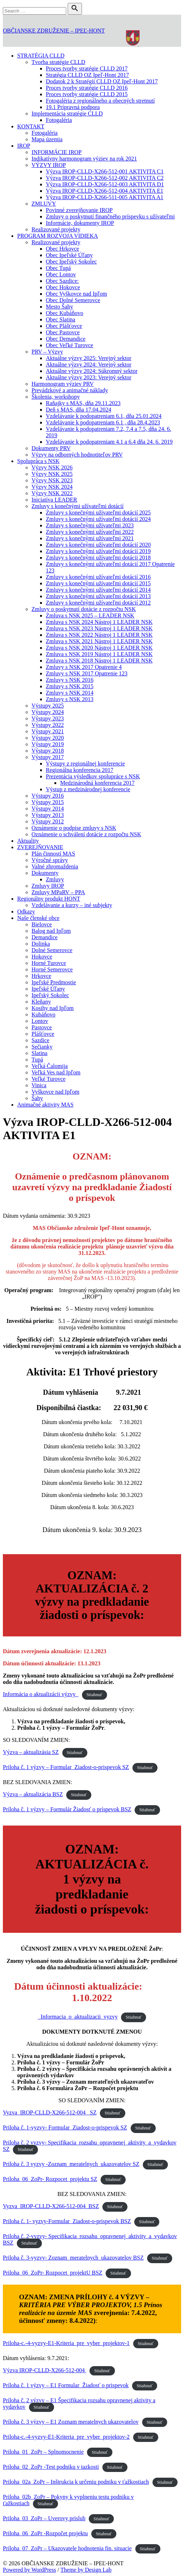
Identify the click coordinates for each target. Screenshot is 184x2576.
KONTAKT (30, 126)
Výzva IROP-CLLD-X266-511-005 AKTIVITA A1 (104, 197)
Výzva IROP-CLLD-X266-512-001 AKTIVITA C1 (105, 171)
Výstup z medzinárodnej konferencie (88, 789)
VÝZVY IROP (49, 165)
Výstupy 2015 (48, 802)
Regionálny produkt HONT (48, 899)
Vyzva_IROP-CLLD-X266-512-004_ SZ (50, 2112)
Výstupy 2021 (48, 731)
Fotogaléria (59, 120)
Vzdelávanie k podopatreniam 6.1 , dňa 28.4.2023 (103, 422)
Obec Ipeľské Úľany (69, 255)
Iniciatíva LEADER (54, 500)
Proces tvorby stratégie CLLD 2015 (86, 94)
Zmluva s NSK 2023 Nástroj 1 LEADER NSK (99, 628)
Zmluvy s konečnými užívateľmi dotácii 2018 (98, 558)
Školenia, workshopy (56, 397)
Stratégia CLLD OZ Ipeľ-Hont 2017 (87, 75)
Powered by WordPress (29, 2570)
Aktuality (28, 841)
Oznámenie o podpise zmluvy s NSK (74, 828)
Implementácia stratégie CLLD (67, 113)
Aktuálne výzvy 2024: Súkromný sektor (91, 371)
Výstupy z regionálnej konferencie (85, 763)
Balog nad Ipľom (51, 931)
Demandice (45, 937)
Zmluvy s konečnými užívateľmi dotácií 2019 (98, 551)
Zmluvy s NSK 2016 (69, 680)
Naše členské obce (38, 918)
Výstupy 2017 (48, 757)
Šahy (37, 1098)
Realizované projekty (56, 229)
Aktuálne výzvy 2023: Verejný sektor (88, 377)
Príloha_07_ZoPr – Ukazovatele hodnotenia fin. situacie (67, 2548)
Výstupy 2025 (48, 706)
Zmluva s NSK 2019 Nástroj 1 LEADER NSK (99, 654)
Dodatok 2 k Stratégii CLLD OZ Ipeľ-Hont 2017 (102, 81)
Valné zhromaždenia (55, 866)
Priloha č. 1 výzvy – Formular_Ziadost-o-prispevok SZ (66, 1767)
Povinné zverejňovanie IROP (79, 210)
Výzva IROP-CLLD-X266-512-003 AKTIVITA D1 (105, 184)
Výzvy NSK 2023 (52, 480)
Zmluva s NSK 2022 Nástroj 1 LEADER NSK (99, 635)
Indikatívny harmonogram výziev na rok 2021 (84, 159)
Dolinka (41, 944)
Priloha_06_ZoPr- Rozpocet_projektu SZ (50, 2179)
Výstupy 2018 (48, 751)
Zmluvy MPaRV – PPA (58, 892)
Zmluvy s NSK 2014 (69, 693)
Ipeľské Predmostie (54, 982)
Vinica (39, 1085)
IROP (23, 146)
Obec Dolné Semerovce (73, 300)
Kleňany (41, 1002)
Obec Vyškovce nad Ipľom (76, 294)
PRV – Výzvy (47, 352)
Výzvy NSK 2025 (52, 474)
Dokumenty (45, 873)
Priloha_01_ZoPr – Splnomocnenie (43, 2452)
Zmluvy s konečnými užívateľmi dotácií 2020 (98, 545)
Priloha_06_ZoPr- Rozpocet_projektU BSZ (52, 2273)
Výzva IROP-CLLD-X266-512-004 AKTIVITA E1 (104, 191)
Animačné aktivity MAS (45, 1105)
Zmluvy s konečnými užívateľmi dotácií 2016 (98, 577)
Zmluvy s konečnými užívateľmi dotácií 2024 (98, 519)
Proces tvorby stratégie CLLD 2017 (86, 68)
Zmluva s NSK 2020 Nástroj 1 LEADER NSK (99, 648)
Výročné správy (50, 860)
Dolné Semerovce (52, 950)
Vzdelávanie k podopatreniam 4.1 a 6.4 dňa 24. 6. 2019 (109, 442)
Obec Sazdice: (62, 281)
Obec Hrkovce (62, 249)
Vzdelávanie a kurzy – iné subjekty (72, 905)
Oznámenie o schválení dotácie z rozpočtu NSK (86, 834)
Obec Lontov (61, 274)
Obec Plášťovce (64, 326)
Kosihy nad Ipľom (53, 1008)
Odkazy (26, 911)
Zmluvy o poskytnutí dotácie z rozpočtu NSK (84, 609)
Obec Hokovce (63, 287)
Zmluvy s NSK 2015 (69, 686)
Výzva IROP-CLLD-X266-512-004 (44, 2370)
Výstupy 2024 (48, 712)
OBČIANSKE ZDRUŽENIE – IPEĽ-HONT (54, 31)
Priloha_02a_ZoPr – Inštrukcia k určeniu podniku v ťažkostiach (76, 2482)
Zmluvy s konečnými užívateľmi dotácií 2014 (98, 590)
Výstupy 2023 (48, 718)
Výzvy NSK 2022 (52, 493)
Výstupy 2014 (48, 809)
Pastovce (42, 1027)
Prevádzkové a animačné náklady (70, 390)
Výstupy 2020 (48, 738)
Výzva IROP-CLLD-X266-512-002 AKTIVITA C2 (105, 178)
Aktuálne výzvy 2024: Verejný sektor (88, 364)
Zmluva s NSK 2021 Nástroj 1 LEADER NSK (99, 641)
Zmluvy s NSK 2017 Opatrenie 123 (86, 673)
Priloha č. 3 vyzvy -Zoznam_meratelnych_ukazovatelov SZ (71, 2164)
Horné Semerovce (52, 969)
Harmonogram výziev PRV (63, 384)
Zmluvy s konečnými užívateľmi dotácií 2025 (98, 512)
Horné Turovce (49, 963)
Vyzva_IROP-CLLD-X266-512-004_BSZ (51, 2206)
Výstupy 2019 (48, 744)
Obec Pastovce (63, 332)
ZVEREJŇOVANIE (40, 847)
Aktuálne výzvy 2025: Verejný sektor (88, 358)
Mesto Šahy (59, 307)
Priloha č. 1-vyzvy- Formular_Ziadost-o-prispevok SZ (65, 2127)
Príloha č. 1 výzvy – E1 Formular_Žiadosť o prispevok (66, 2385)
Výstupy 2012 (48, 821)
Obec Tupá (58, 268)
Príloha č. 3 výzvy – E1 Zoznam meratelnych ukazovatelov (71, 2422)
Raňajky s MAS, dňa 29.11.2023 (83, 403)
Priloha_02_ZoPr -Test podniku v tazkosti (51, 2467)
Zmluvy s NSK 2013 (69, 699)
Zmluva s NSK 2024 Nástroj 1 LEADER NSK (99, 622)
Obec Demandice (66, 339)
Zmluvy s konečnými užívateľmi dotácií (78, 506)
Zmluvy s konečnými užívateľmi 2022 (90, 532)
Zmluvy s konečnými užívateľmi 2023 (90, 525)
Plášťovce (43, 1034)
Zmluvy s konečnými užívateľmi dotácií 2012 (98, 603)
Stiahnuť (94, 1694)
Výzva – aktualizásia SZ (31, 1752)
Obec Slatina (60, 319)
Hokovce (42, 957)
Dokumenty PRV (51, 448)
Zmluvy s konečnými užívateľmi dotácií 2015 (98, 583)
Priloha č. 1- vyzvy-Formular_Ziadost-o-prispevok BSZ (67, 2221)
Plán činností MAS (53, 854)
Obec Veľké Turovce (69, 345)
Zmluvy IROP (48, 886)
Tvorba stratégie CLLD (58, 62)
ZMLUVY (44, 204)
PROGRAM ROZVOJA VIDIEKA (57, 236)
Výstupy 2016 (48, 796)
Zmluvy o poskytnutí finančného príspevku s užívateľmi (110, 216)
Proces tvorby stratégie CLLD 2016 (86, 88)
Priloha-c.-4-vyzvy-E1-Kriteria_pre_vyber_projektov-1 (66, 2343)
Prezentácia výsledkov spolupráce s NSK (93, 776)
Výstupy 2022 (48, 725)
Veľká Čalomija (50, 1066)
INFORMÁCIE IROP (57, 152)
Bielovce (42, 924)
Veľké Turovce (49, 1079)
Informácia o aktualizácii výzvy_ (40, 1694)
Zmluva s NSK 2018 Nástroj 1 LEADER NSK (99, 660)
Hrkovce (41, 976)
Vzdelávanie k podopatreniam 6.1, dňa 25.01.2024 (103, 416)
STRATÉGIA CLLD (40, 56)
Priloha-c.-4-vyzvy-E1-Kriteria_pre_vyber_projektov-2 (66, 2437)
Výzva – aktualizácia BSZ (33, 1794)
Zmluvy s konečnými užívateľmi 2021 (90, 538)
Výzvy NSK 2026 (52, 467)
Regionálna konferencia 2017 (79, 770)
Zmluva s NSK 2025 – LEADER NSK (90, 615)
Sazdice (40, 1040)
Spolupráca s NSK (38, 461)
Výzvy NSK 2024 (52, 487)
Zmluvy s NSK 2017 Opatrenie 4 (84, 667)
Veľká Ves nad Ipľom (56, 1072)
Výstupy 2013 (48, 815)
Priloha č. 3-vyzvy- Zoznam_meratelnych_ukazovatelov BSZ (73, 2258)
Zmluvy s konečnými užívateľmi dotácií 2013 (98, 596)
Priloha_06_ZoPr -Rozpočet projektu (45, 2533)
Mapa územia (47, 139)
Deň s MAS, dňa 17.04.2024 (78, 410)
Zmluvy (55, 879)
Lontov (40, 1021)
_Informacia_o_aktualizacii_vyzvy (78, 2017)
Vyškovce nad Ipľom (55, 1092)
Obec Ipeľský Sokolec (71, 261)
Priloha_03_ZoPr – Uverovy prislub (44, 2518)
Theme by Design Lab (86, 2570)
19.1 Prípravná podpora (73, 107)
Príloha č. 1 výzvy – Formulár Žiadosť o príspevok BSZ (67, 1809)
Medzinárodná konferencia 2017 (97, 783)
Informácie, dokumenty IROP (80, 223)
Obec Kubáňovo (64, 313)
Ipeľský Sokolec (50, 995)
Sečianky (42, 1047)
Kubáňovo (43, 1014)
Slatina (39, 1053)
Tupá (37, 1059)
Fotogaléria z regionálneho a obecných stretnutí (100, 101)
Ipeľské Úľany (48, 989)
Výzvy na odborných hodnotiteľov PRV (77, 455)
